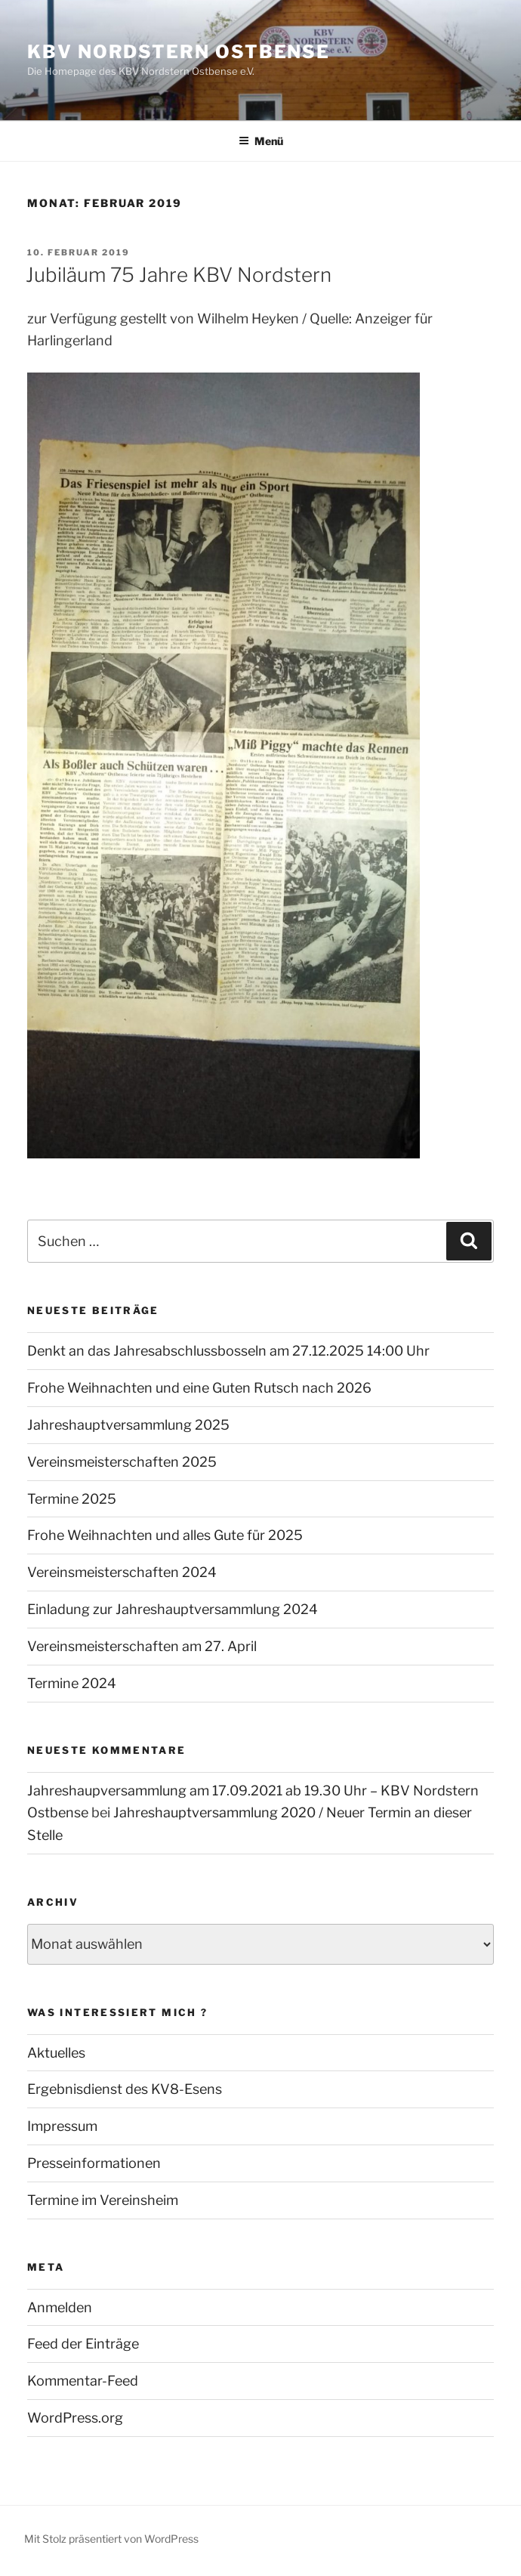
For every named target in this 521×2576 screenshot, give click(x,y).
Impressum (62, 2126)
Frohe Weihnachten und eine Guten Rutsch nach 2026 (199, 1388)
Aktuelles (56, 2053)
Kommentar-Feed (82, 2381)
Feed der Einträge (83, 2344)
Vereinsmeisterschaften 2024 (122, 1572)
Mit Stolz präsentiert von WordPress (111, 2538)
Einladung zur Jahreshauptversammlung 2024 (172, 1609)
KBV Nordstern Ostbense (178, 52)
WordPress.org (75, 2418)
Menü (261, 141)
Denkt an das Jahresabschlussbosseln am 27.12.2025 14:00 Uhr (228, 1351)
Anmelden (59, 2307)
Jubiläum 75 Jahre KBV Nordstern (178, 274)
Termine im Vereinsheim (102, 2200)
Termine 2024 (71, 1683)
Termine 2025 (71, 1499)
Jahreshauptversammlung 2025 (128, 1425)
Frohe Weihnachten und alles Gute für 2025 (165, 1535)
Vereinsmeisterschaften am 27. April (142, 1646)
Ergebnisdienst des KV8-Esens (124, 2089)
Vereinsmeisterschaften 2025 (122, 1462)
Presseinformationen (94, 2163)
